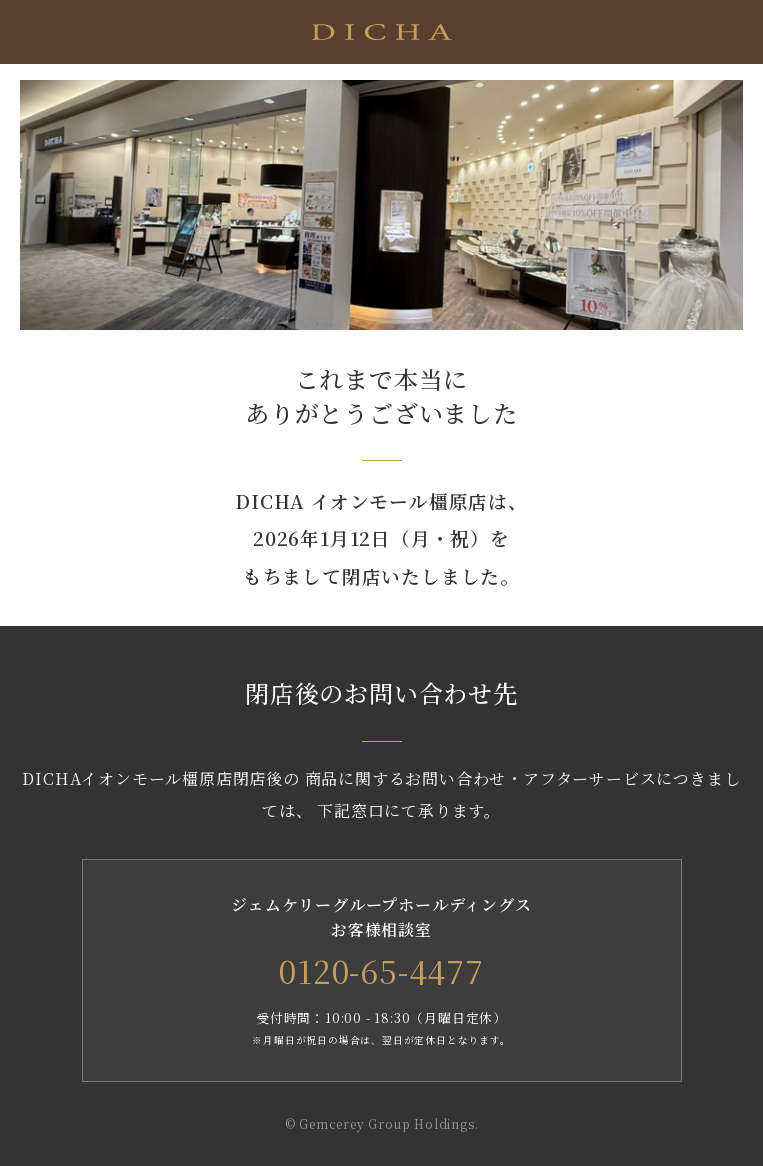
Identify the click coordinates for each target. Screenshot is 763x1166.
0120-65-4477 (381, 970)
